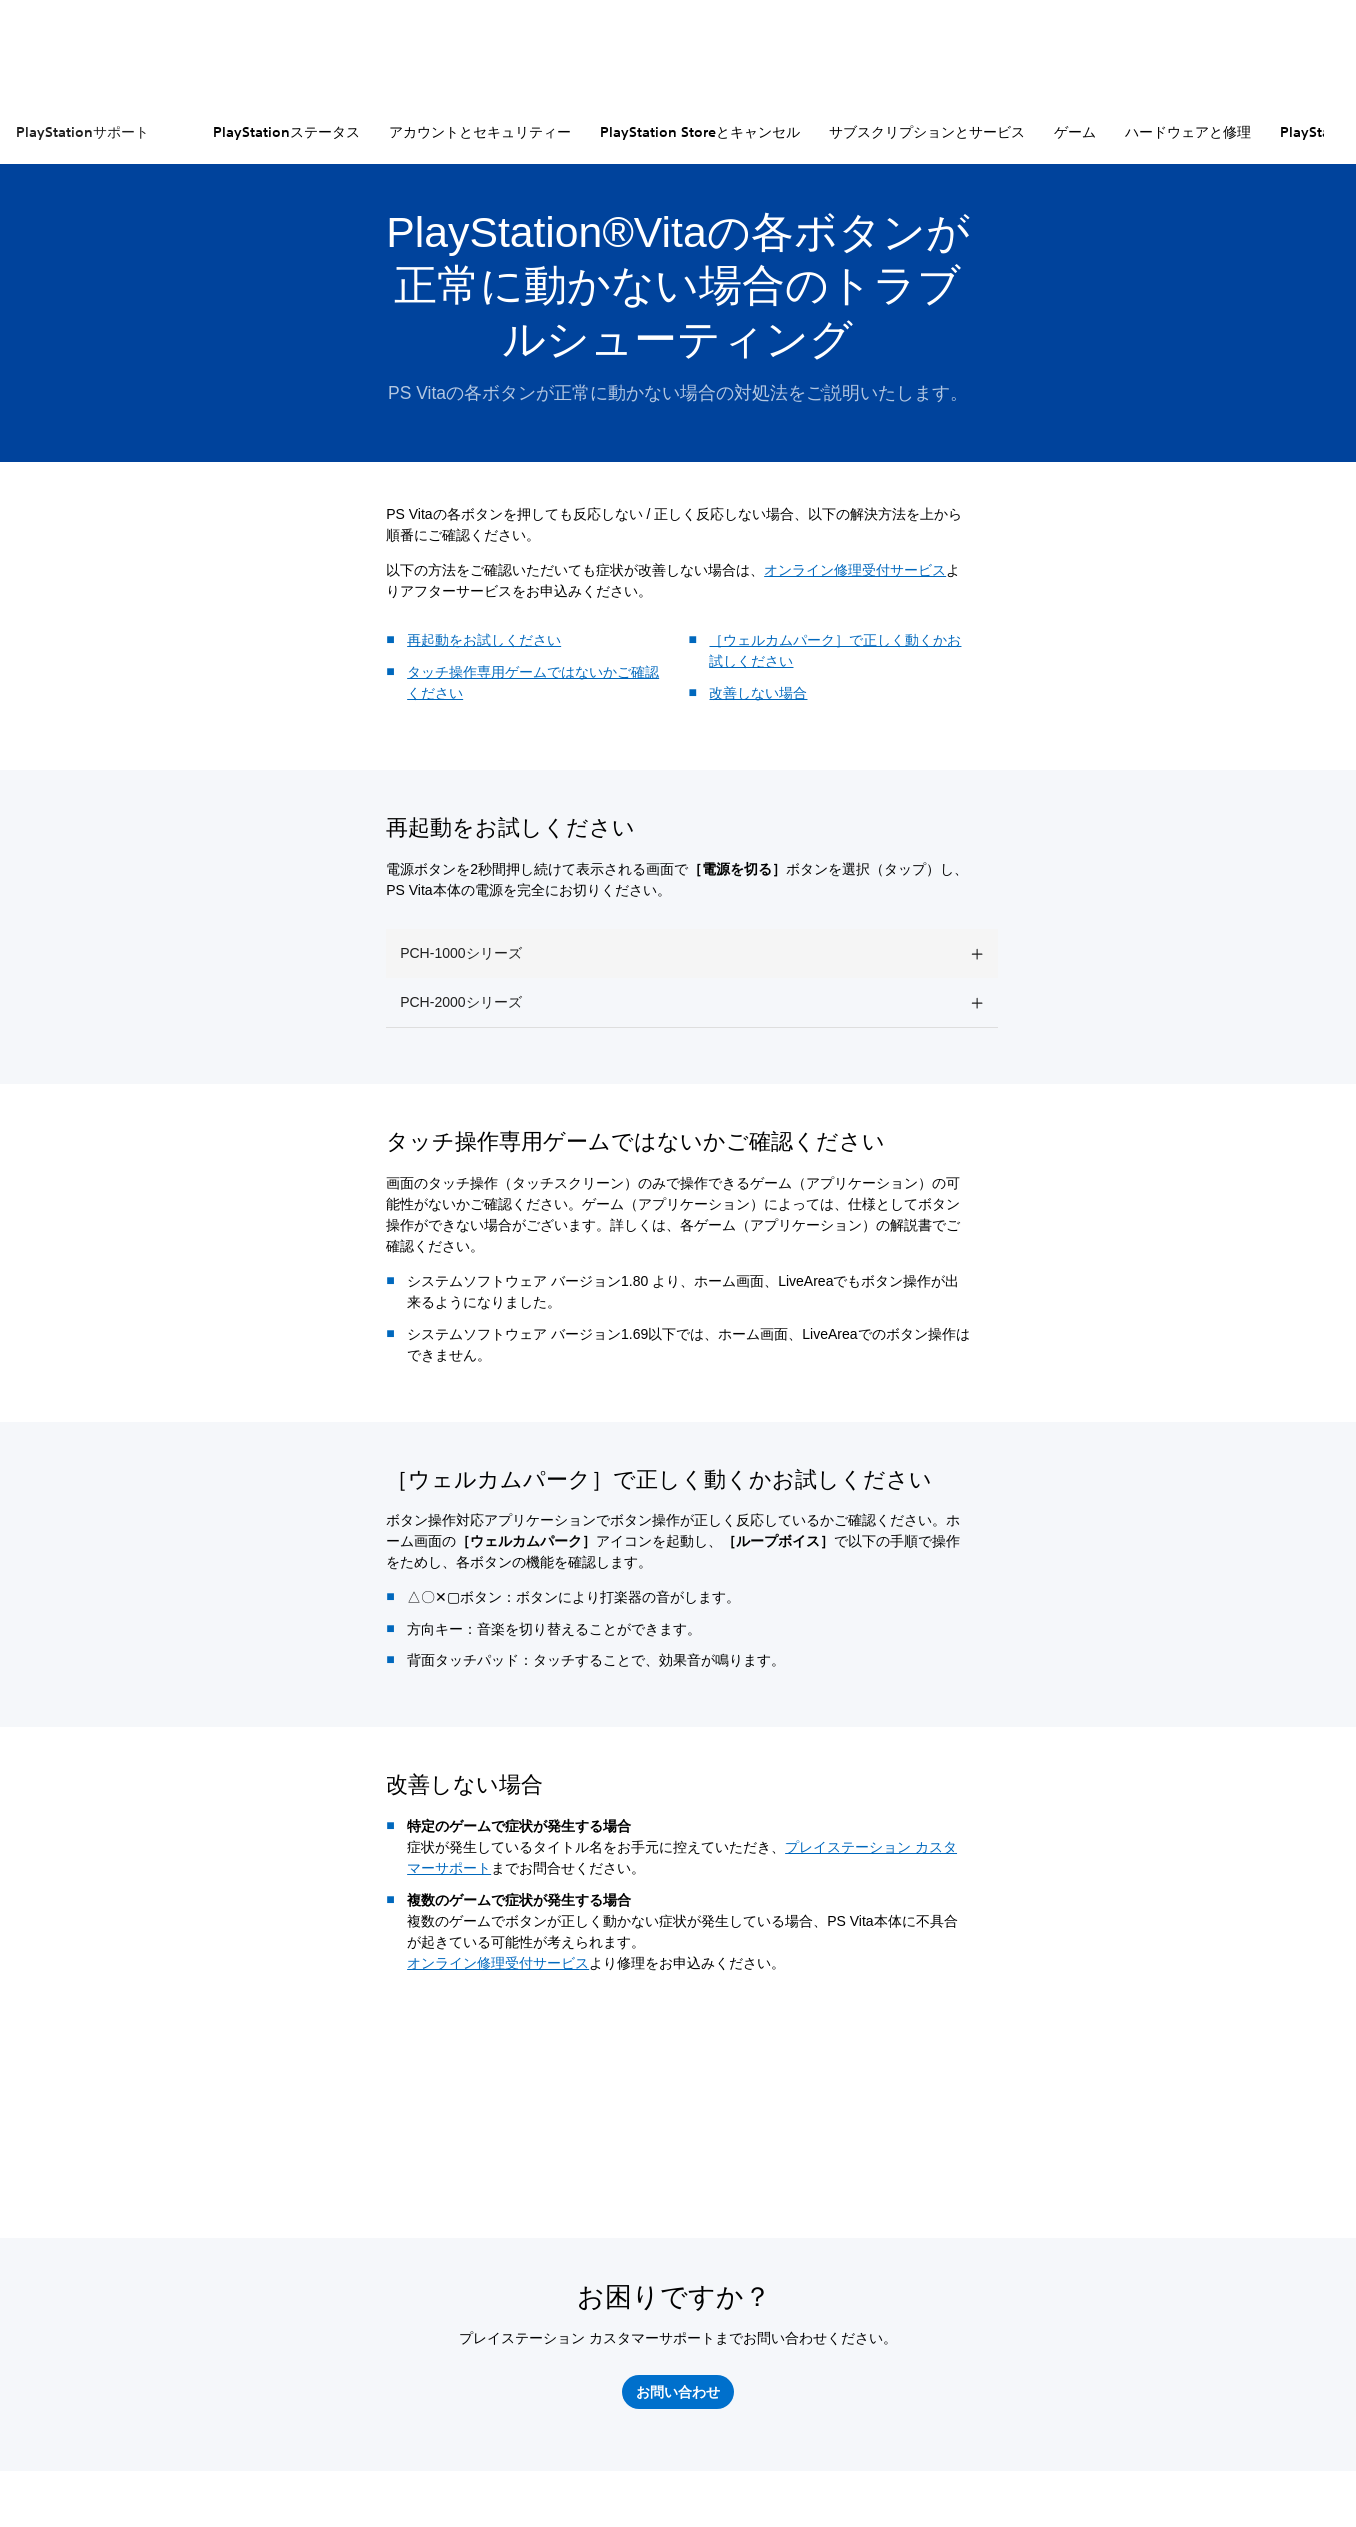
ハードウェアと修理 (1188, 132)
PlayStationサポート (82, 132)
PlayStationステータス (286, 132)
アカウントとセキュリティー (480, 132)
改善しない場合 (758, 693)
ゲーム (1075, 132)
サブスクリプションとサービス (927, 132)
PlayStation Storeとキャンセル (700, 132)
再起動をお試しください (484, 640)
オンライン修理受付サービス (855, 570)
